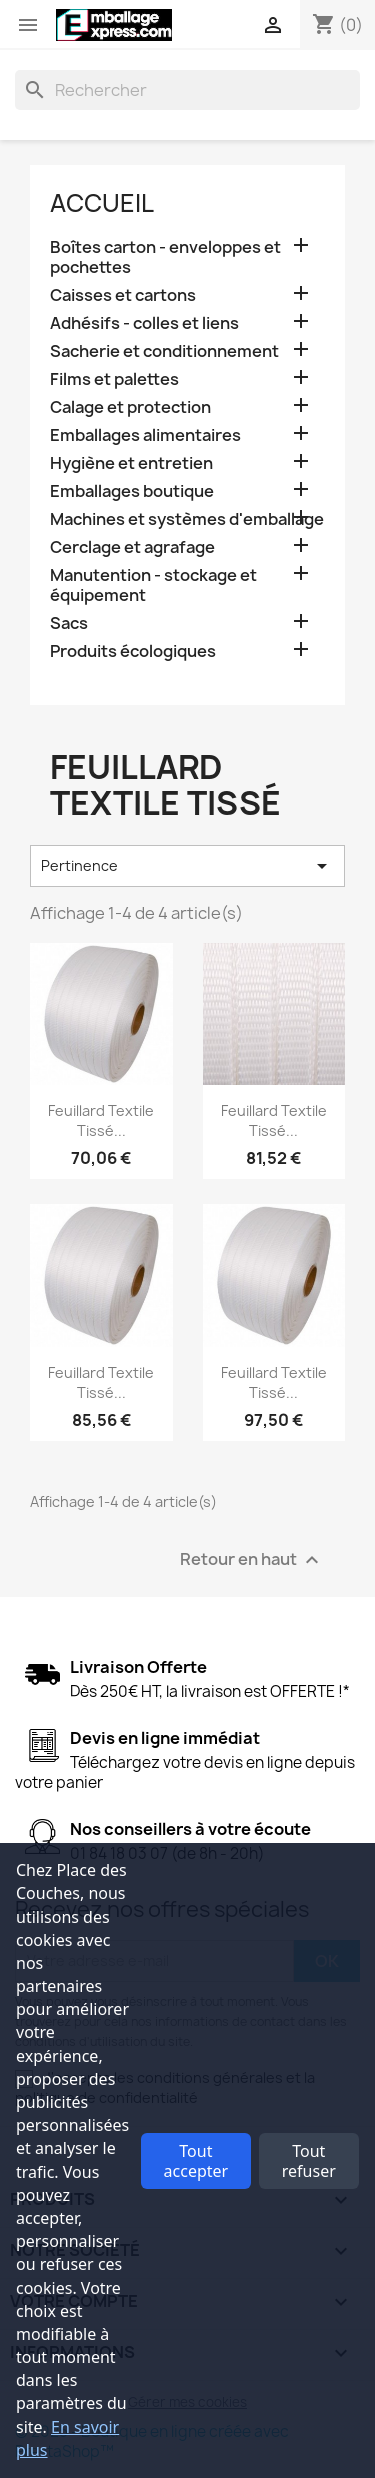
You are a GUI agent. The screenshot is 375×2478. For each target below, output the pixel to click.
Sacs (69, 623)
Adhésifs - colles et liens (144, 323)
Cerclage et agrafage (132, 547)
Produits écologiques (133, 651)
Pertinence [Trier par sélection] (187, 866)
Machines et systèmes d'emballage (187, 519)
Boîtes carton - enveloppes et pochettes (165, 257)
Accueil (102, 203)
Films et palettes (114, 379)
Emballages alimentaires (145, 435)
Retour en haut (252, 1559)
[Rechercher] (187, 90)
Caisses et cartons (123, 295)
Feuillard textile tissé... (101, 1120)
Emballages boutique (132, 491)
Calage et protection (130, 407)
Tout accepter (196, 2161)
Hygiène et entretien (131, 463)
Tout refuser (309, 2161)
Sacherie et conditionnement (164, 351)
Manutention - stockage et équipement (153, 585)
